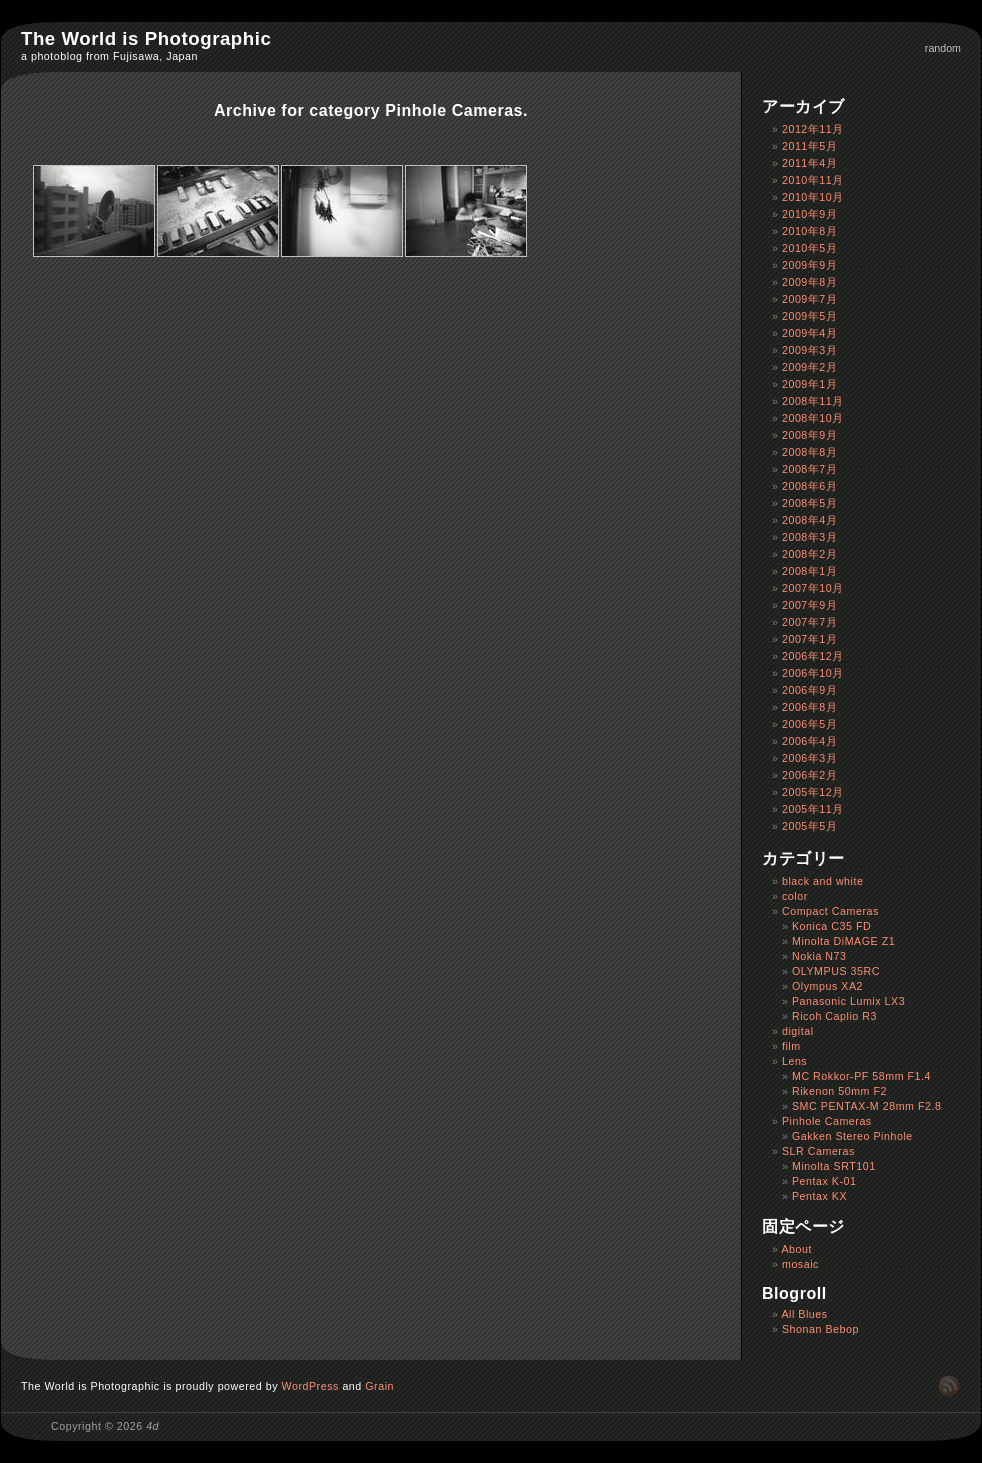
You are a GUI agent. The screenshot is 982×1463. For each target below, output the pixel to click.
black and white (822, 881)
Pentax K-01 (824, 1181)
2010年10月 (813, 197)
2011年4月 (809, 163)
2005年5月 (809, 826)
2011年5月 (809, 146)
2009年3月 (809, 350)
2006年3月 (809, 758)
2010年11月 (813, 180)
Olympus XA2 (827, 986)
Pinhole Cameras (827, 1121)
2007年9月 (809, 605)
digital (798, 1031)
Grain (379, 1386)
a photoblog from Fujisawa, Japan (109, 56)
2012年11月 (813, 129)
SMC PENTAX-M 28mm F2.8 (867, 1106)
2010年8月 (809, 231)
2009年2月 (809, 367)
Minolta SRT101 (834, 1166)
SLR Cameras (818, 1151)
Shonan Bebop (820, 1329)
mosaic (800, 1264)
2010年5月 (809, 248)
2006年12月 (813, 656)
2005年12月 (813, 792)
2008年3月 (809, 537)
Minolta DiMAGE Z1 (843, 941)
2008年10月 (813, 418)
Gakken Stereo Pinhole (852, 1136)
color (795, 896)
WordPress (310, 1386)
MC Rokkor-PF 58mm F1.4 (861, 1076)
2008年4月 (809, 520)
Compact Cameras (830, 911)
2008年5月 (809, 503)
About (796, 1249)
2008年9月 (809, 435)
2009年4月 (809, 333)
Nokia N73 (819, 956)
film (791, 1046)
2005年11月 (813, 809)
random (943, 48)
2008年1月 (809, 571)
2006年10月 (813, 673)
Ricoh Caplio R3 (834, 1016)
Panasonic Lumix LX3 (848, 1001)
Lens (794, 1061)
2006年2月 (809, 775)
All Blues (804, 1314)
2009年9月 (809, 265)
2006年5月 (809, 724)
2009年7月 (809, 299)
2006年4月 (809, 741)
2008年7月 (809, 469)
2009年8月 (809, 282)
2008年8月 (809, 452)
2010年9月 (809, 214)
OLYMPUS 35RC (836, 971)
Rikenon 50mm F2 (839, 1091)
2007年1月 (809, 639)
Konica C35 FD (831, 926)
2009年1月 (809, 384)
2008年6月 (809, 486)
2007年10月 (813, 588)
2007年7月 (809, 622)
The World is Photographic (146, 38)
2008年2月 (809, 554)
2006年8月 (809, 707)
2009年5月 (809, 316)
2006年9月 (809, 690)
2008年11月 (813, 401)
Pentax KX (819, 1196)
